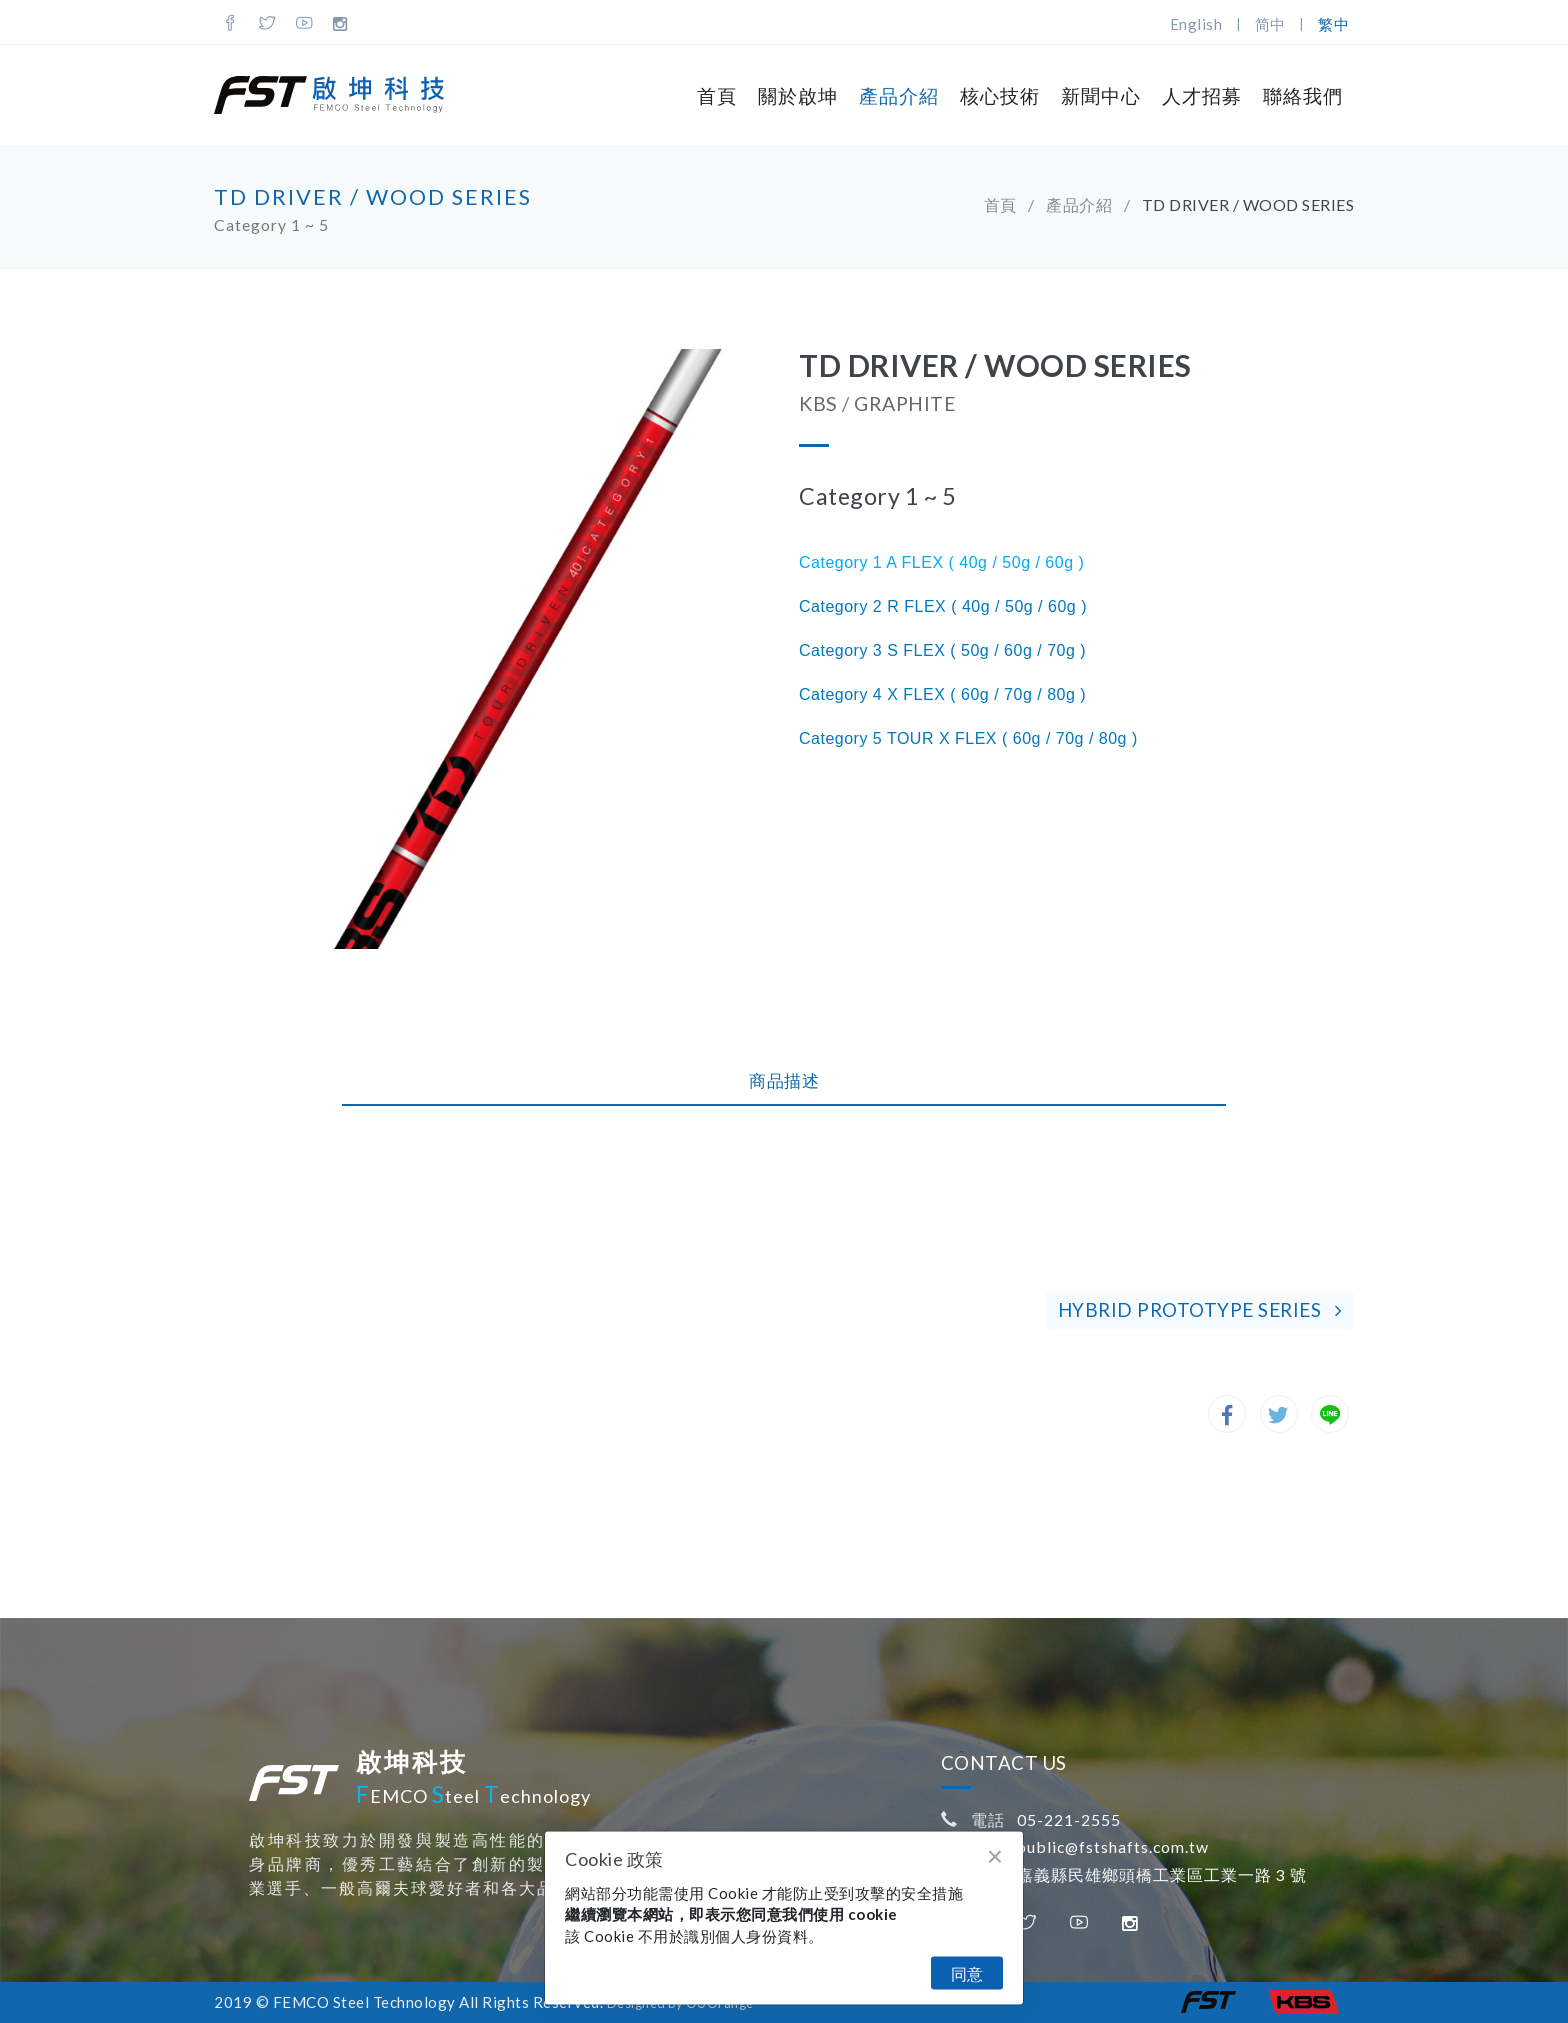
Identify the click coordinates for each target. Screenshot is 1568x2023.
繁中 (1333, 24)
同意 (967, 1973)
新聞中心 (1101, 95)
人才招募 (1202, 95)
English (1196, 24)
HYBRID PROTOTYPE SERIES (1200, 1309)
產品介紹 (899, 95)
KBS (818, 403)
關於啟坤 (798, 95)
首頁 (717, 95)
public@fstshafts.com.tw (1113, 1846)
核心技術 (1000, 95)
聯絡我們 (1303, 95)
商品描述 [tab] (784, 1080)
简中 (1270, 24)
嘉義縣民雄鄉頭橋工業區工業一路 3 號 (1162, 1874)
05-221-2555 (1069, 1819)
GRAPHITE (905, 403)
